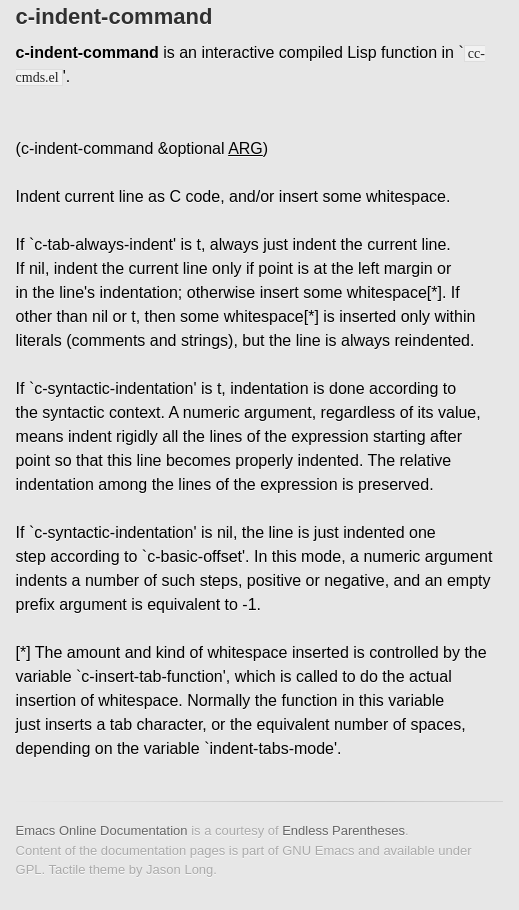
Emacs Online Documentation (102, 830)
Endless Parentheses (343, 830)
